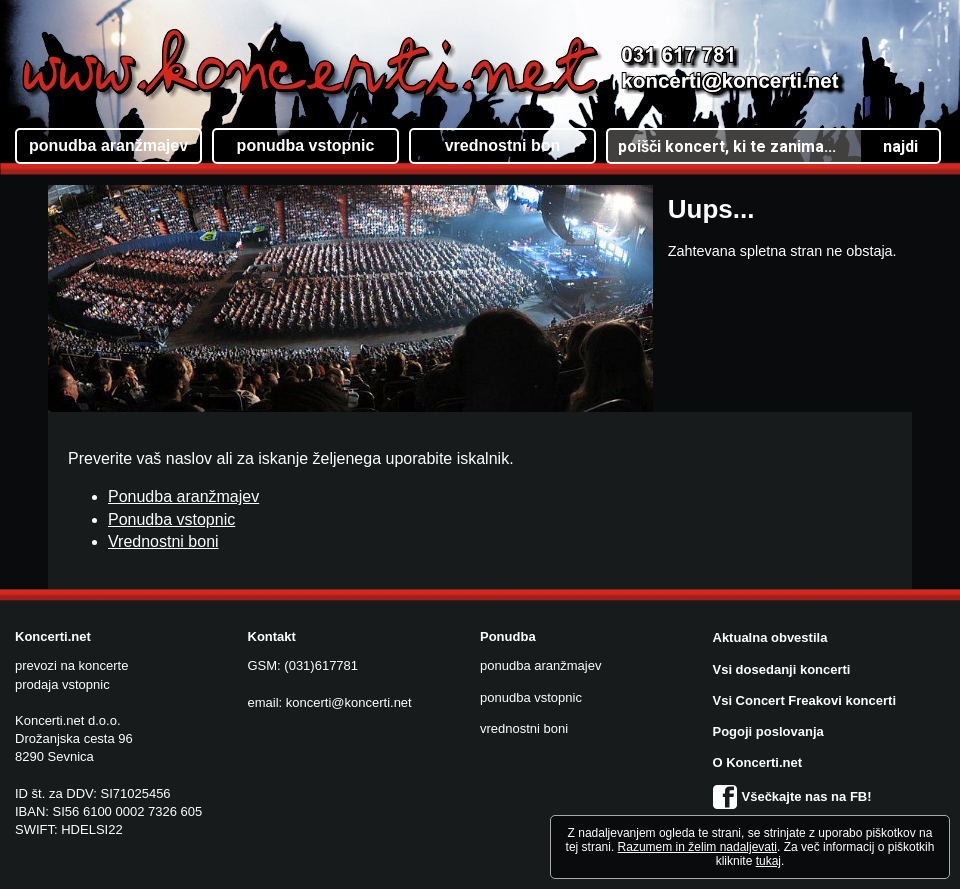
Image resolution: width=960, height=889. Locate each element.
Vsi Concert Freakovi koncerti (805, 700)
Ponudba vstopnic (171, 519)
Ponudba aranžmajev (183, 496)
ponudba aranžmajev (540, 665)
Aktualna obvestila (770, 637)
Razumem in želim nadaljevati (697, 847)
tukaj (768, 861)
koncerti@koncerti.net (349, 702)
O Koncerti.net (758, 762)
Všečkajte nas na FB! (792, 796)
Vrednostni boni (163, 541)
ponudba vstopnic (531, 697)
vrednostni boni (524, 728)
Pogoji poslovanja (768, 731)
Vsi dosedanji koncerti (782, 669)
